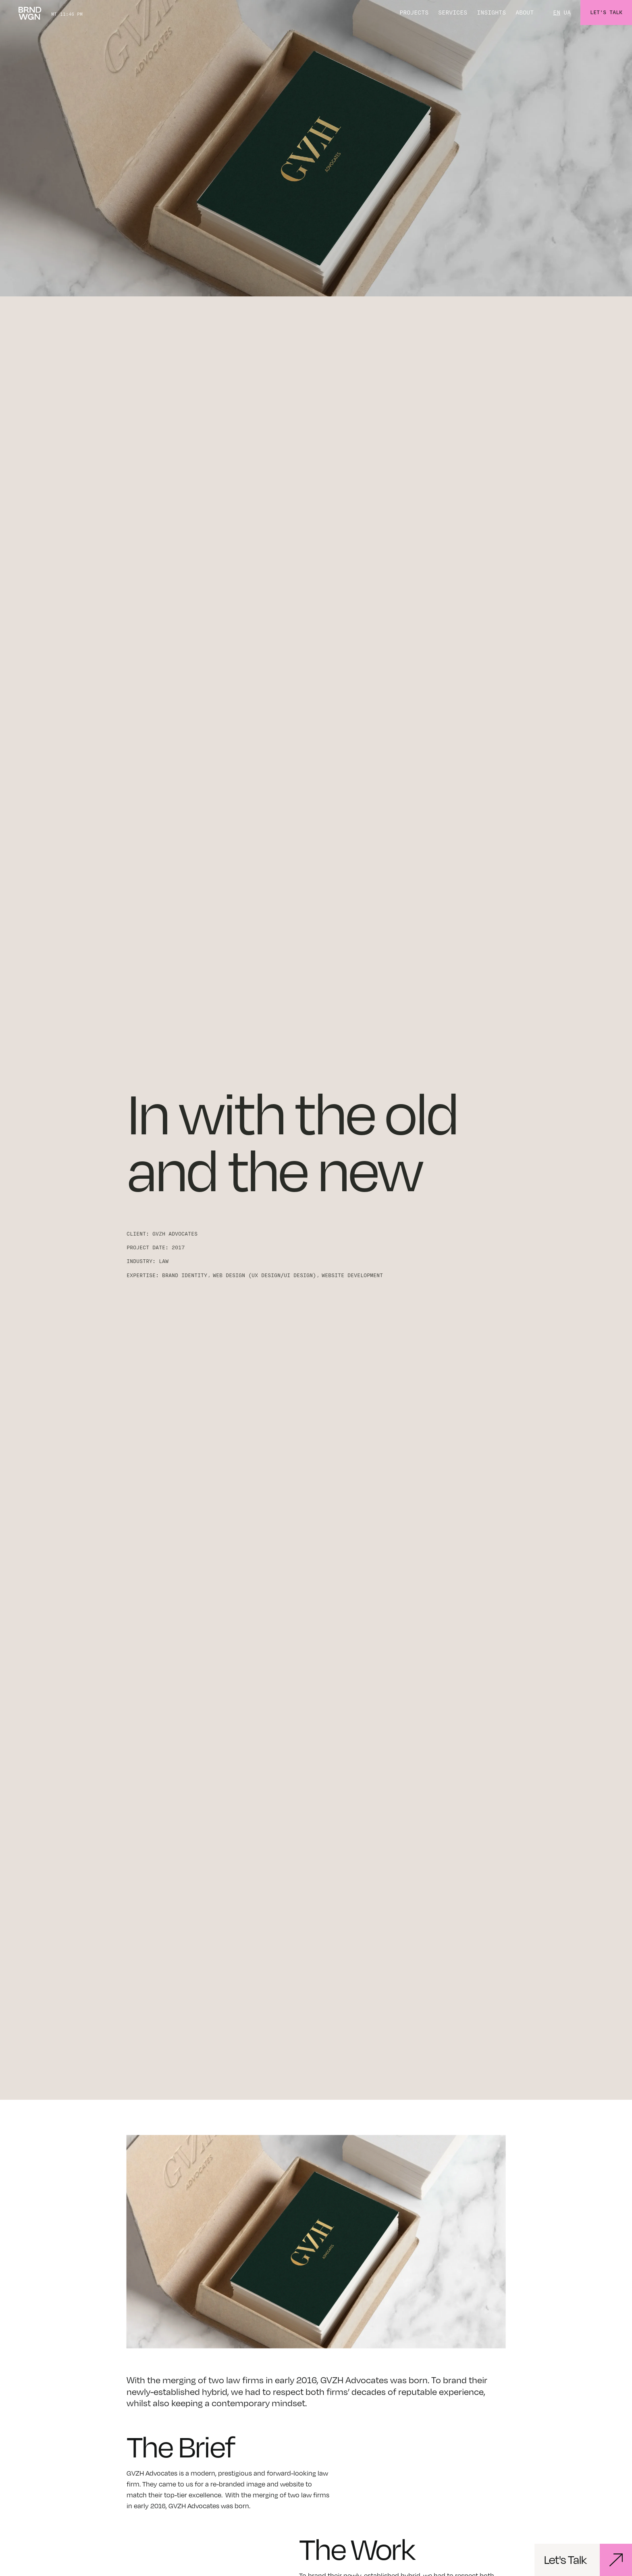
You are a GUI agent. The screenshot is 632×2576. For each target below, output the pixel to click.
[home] (30, 12)
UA (567, 12)
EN (556, 12)
